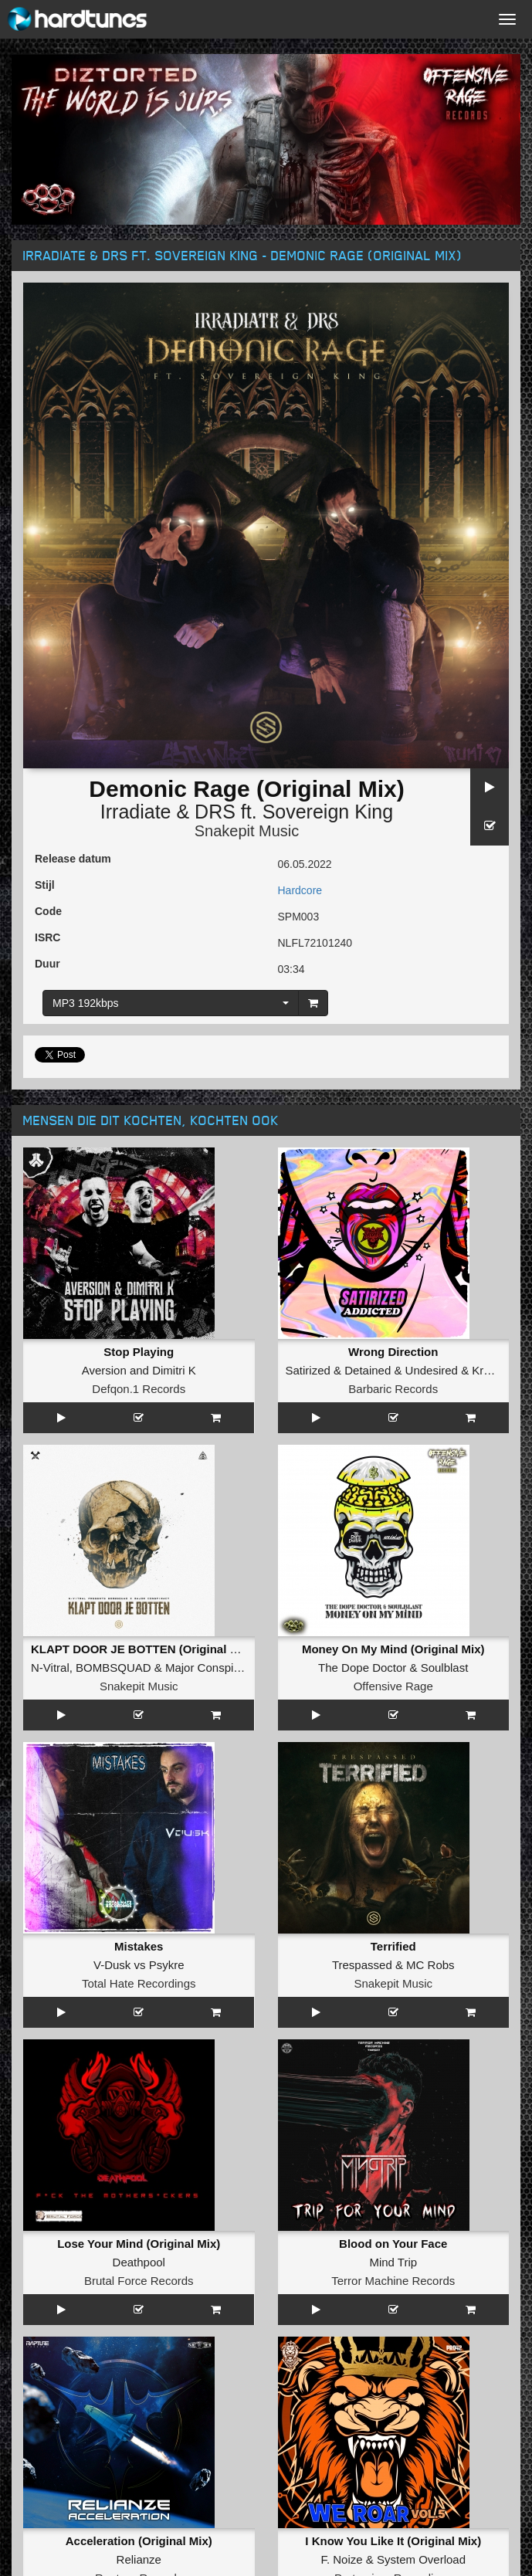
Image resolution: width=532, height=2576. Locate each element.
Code (48, 911)
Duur (47, 964)
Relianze (139, 2559)
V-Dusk (111, 1964)
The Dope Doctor (362, 1667)
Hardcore (300, 890)
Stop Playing (138, 1351)
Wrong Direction (393, 1351)
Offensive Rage (393, 1686)
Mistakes (138, 1946)
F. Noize (341, 2559)
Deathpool (139, 2262)
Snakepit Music (247, 830)
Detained (367, 1370)
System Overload (421, 2559)
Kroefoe (492, 1370)
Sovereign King (328, 811)
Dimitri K (174, 1370)
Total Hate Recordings (139, 1983)
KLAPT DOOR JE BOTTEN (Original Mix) (142, 1649)
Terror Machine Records (393, 2280)
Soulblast (445, 1667)
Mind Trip (393, 2262)
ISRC (47, 937)
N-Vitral (50, 1667)
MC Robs (430, 1964)
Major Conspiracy (210, 1667)
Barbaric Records (393, 1388)
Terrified (393, 1946)
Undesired (431, 1370)
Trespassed (362, 1964)
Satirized (308, 1370)
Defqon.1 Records (138, 1388)
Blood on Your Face (393, 2243)
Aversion (104, 1370)
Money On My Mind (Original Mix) (393, 1649)
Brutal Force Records (139, 2280)
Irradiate (135, 811)
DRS (215, 811)
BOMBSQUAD (113, 1667)
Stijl (45, 885)
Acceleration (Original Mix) (139, 2540)
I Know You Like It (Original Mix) (393, 2540)
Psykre (167, 1964)
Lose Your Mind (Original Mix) (138, 2243)
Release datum (73, 858)
